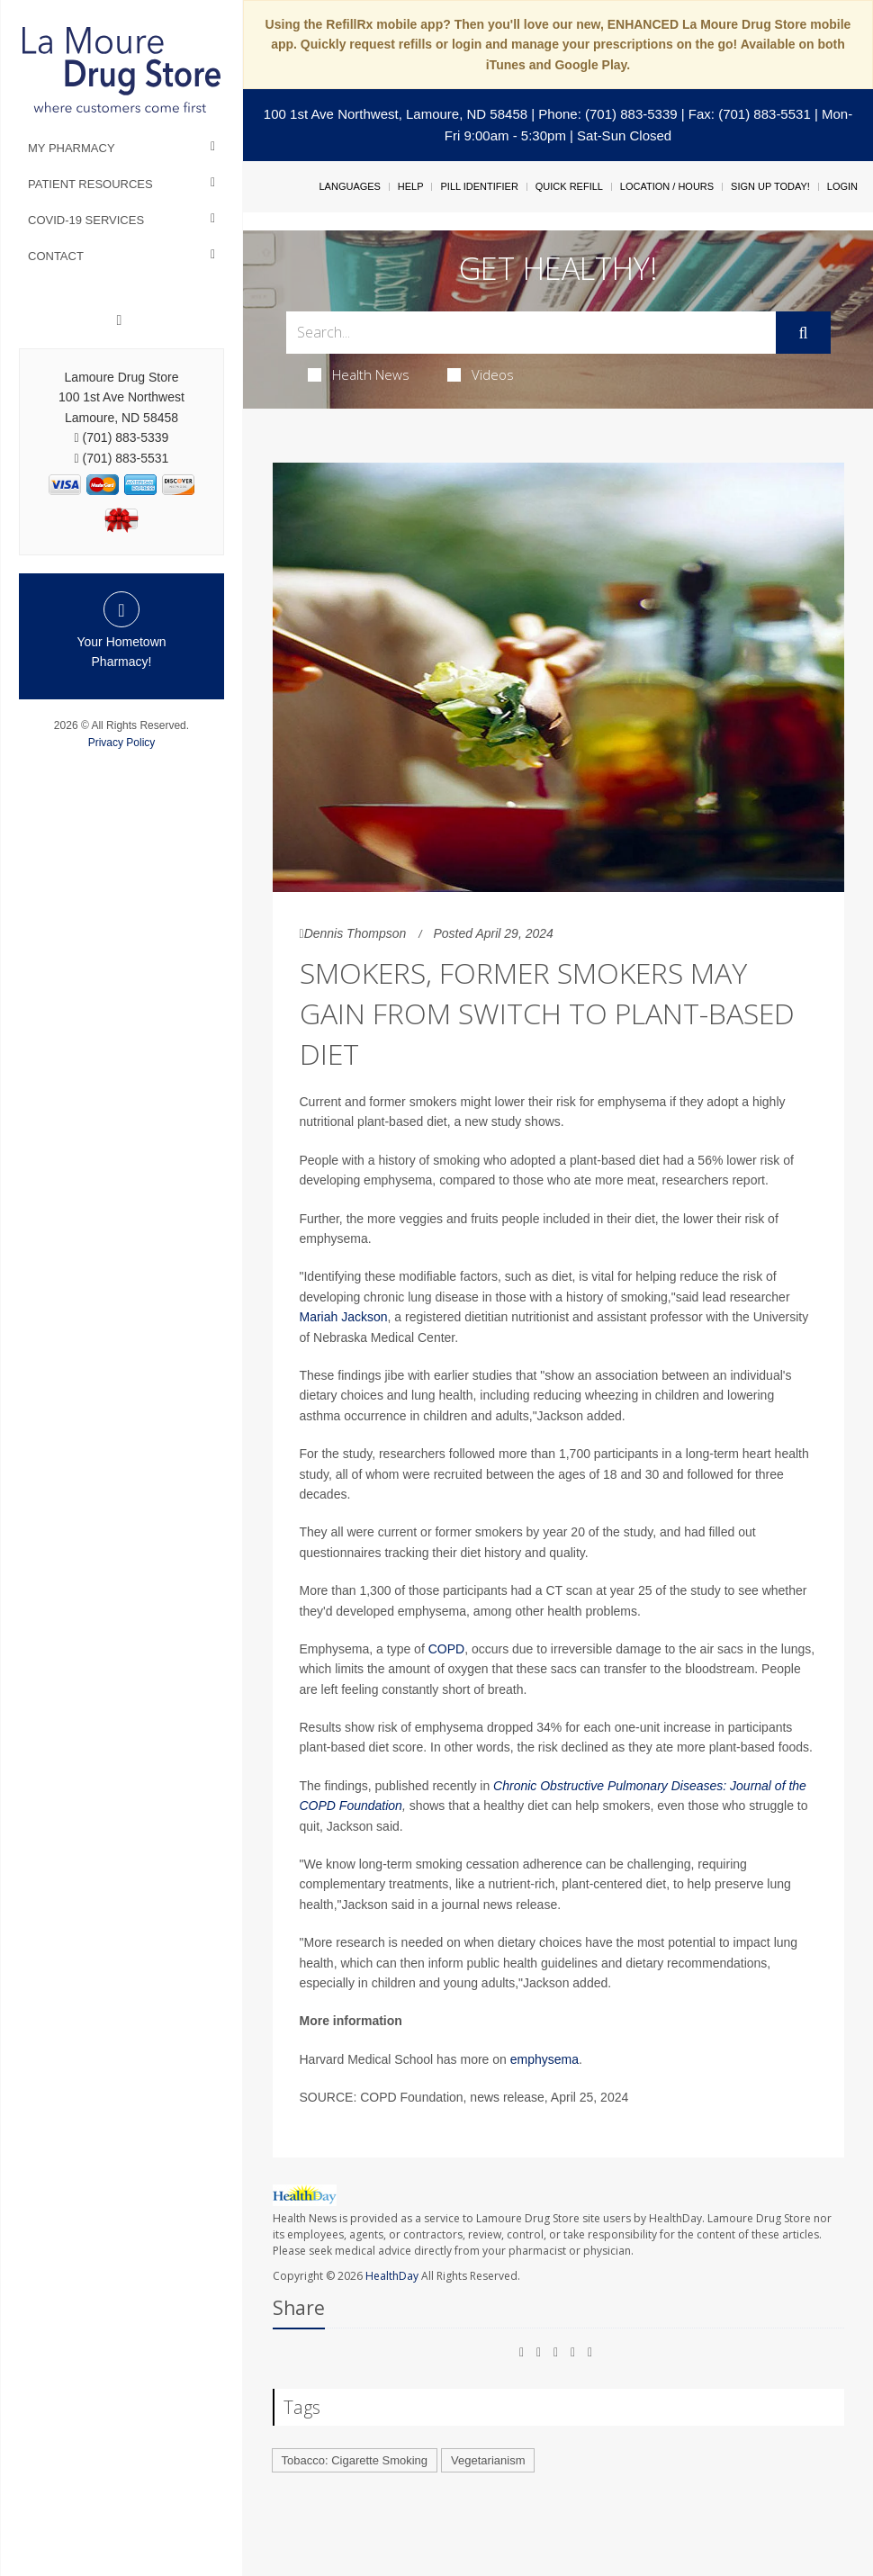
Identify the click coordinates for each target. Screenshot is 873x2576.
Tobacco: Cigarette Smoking (355, 2460)
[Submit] (803, 333)
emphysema (544, 2059)
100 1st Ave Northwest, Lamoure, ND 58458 (395, 114)
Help (411, 186)
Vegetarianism (488, 2460)
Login (842, 186)
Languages (349, 186)
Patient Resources (90, 184)
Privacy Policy (122, 742)
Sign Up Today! (770, 186)
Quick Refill (569, 186)
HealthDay (391, 2275)
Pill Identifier (479, 186)
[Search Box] (531, 332)
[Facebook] (119, 320)
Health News (359, 374)
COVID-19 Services (86, 220)
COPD (446, 1649)
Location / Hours (667, 186)
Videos (480, 374)
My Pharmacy (71, 148)
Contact (56, 256)
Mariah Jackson (344, 1317)
